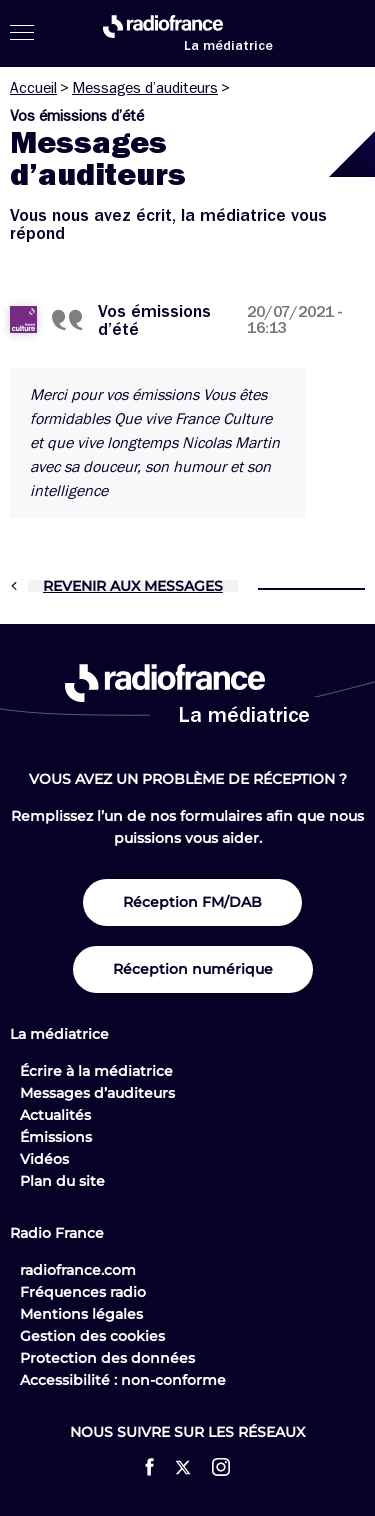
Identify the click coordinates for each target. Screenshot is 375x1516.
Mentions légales (81, 1314)
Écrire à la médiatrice (96, 1071)
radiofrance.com (78, 1270)
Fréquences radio (83, 1292)
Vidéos (44, 1159)
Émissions (56, 1137)
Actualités (55, 1115)
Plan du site (62, 1181)
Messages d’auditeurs (145, 88)
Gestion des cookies (92, 1336)
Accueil (33, 88)
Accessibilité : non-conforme (123, 1380)
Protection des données (107, 1358)
